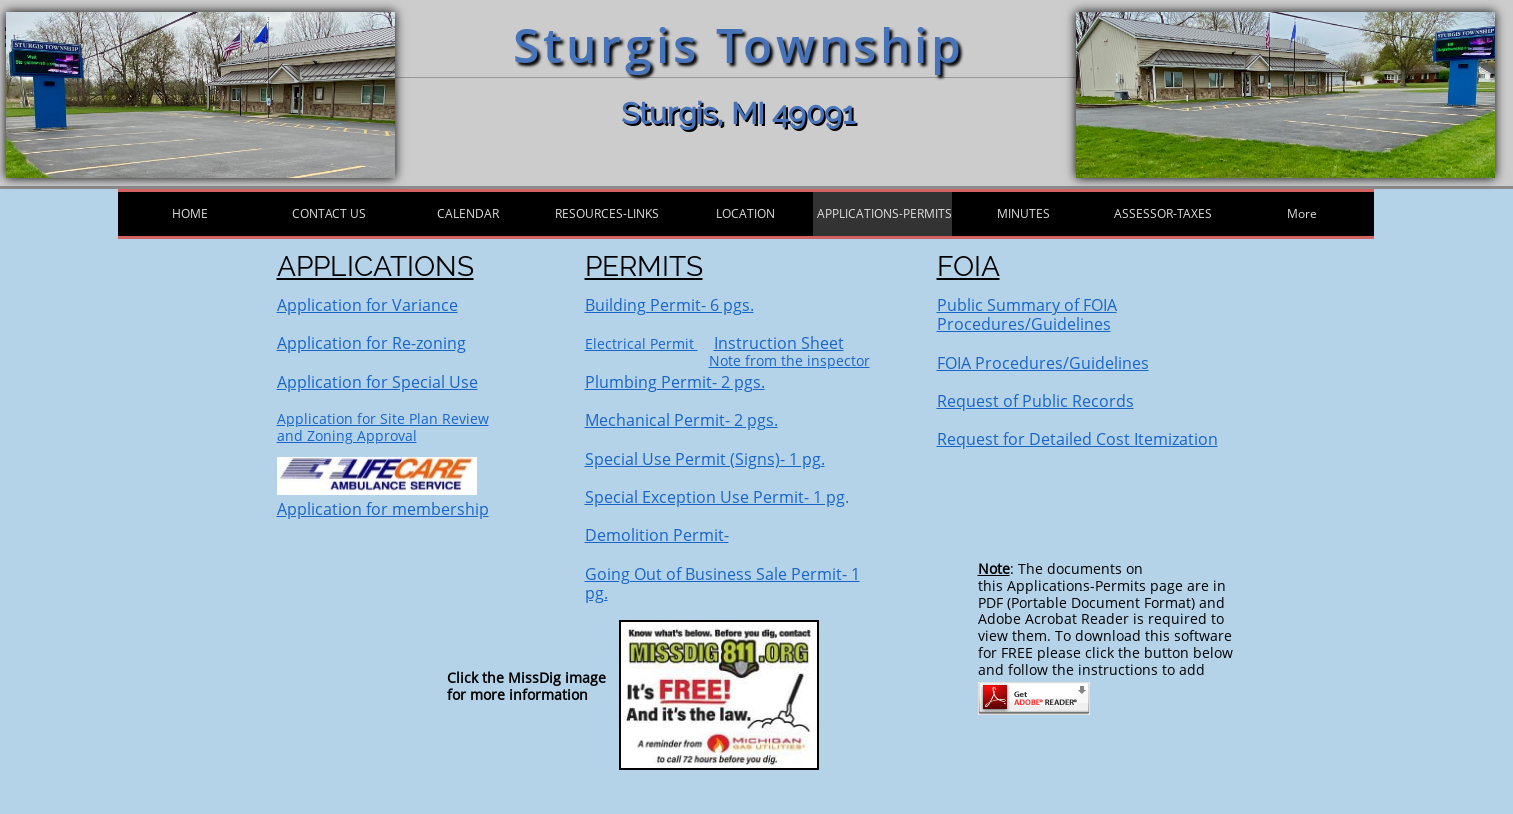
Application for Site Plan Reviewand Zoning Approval (383, 427)
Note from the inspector (789, 360)
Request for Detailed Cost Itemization (1077, 439)
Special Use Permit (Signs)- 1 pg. (705, 459)
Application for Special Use (377, 382)
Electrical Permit (641, 343)
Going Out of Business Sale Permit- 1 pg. (722, 583)
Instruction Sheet (779, 343)
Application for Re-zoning (371, 343)
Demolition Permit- (657, 535)
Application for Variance (367, 305)
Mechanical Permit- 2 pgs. (681, 420)
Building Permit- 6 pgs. (669, 305)
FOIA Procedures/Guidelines (1043, 363)
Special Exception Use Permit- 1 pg (715, 497)
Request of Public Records (1035, 401)
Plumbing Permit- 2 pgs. (675, 382)
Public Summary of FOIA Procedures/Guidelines (1027, 314)
